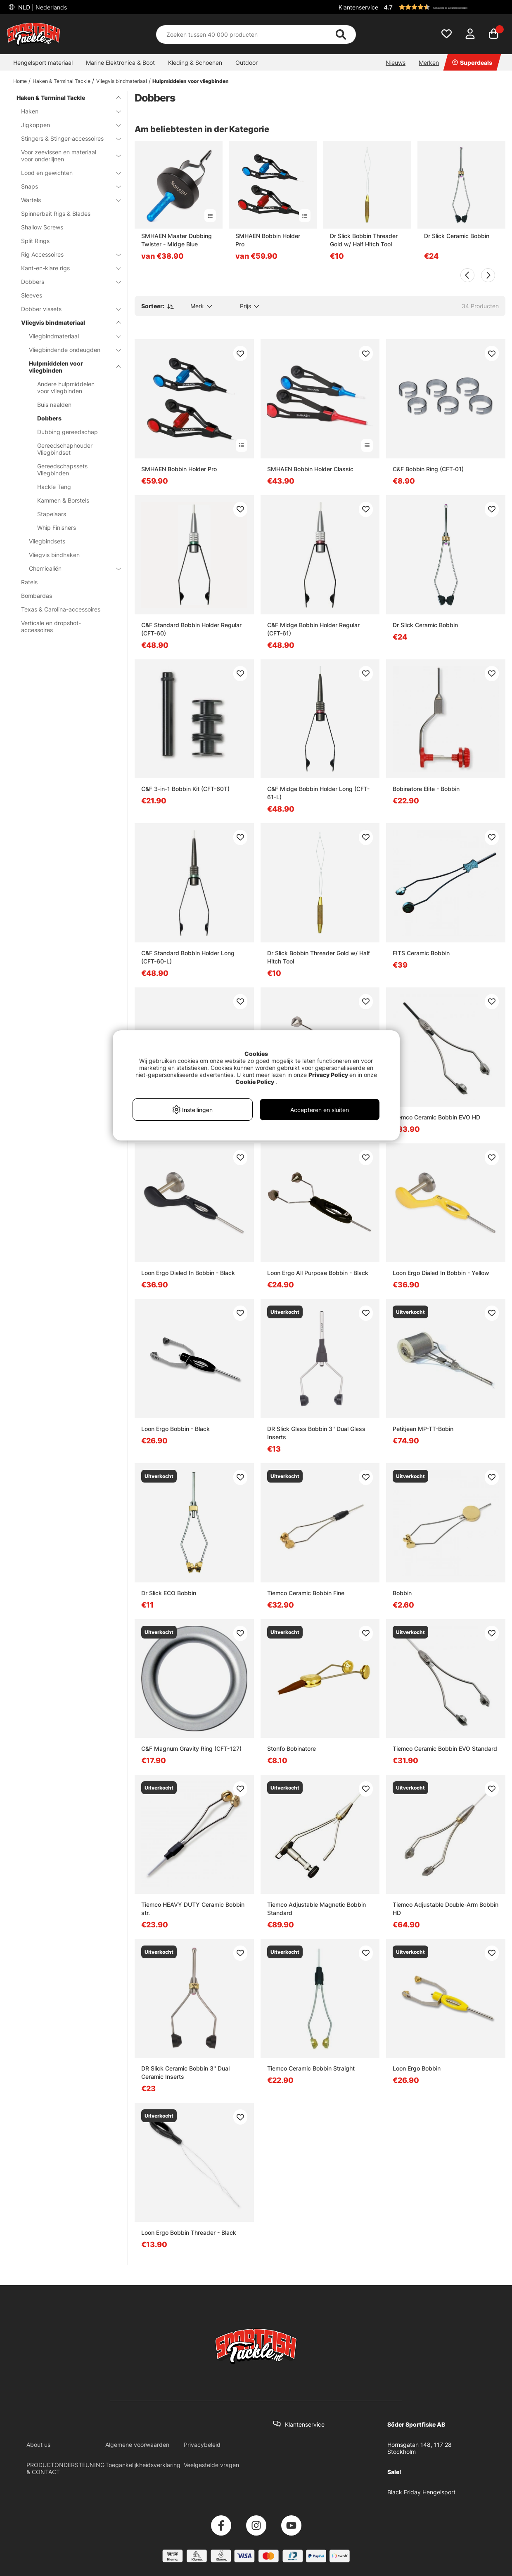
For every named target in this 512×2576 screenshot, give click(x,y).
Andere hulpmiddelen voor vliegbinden (66, 387)
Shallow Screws (42, 227)
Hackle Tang (54, 486)
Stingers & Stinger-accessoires (66, 138)
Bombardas (36, 595)
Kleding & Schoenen (195, 62)
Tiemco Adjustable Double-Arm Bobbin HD (445, 1908)
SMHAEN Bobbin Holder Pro (267, 240)
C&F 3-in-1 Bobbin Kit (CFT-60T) (185, 788)
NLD (42, 7)
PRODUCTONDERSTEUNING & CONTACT (65, 2468)
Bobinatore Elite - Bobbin (426, 788)
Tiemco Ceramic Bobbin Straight (311, 2068)
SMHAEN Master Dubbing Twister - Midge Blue (176, 240)
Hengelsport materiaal (43, 62)
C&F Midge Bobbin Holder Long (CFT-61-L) (318, 792)
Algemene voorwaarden (137, 2444)
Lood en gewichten (66, 172)
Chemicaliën (70, 568)
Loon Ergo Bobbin (417, 2068)
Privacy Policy (328, 1074)
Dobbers (66, 281)
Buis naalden (54, 404)
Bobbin (402, 1592)
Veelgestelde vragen (211, 2464)
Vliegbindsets (47, 541)
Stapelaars (51, 513)
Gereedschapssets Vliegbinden (62, 470)
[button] (443, 7)
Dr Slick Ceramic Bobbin (456, 235)
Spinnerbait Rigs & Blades (55, 213)
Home (20, 81)
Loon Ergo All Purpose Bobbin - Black (317, 1272)
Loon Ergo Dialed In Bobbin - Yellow (441, 1272)
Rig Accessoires (66, 254)
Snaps (66, 186)
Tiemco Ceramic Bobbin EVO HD (436, 1117)
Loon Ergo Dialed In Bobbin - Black (188, 1272)
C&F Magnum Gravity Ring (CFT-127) (191, 1748)
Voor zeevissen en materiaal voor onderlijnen (66, 156)
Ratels (29, 582)
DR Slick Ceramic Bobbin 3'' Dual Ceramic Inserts (185, 2072)
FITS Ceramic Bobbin (421, 952)
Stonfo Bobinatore (291, 1748)
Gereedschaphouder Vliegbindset (64, 449)
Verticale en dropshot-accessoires (51, 626)
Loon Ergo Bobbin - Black (175, 1428)
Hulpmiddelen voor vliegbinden (190, 81)
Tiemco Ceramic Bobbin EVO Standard (445, 1748)
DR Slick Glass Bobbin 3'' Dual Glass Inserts (316, 1432)
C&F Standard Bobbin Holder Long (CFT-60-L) (188, 957)
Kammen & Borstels (63, 500)
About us (38, 2444)
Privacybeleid (202, 2444)
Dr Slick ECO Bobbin (168, 1592)
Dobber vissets (66, 308)
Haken (66, 111)
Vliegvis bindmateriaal (121, 81)
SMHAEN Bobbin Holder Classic (310, 468)
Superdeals (472, 62)
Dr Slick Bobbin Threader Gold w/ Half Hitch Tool (364, 240)
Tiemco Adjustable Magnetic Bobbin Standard (316, 1908)
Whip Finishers (56, 527)
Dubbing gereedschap (67, 431)
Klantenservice (358, 7)
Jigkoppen (66, 124)
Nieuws (395, 62)
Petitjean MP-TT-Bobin (423, 1428)
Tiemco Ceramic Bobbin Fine (305, 1592)
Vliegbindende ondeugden (70, 349)
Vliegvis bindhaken (54, 554)
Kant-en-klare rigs (66, 268)
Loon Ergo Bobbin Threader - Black (188, 2232)
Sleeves (31, 295)
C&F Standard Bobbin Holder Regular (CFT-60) (191, 629)
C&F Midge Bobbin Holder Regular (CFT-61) (313, 629)
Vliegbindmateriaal (70, 336)
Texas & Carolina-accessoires (60, 609)
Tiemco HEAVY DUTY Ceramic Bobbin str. (192, 1908)
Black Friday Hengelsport (421, 2492)
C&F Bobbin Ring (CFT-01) (428, 468)
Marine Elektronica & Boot (120, 62)
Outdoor (246, 62)
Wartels (66, 199)
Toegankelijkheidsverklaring (142, 2464)
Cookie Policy (254, 1081)
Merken (429, 62)
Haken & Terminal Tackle (61, 81)
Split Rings (35, 240)
